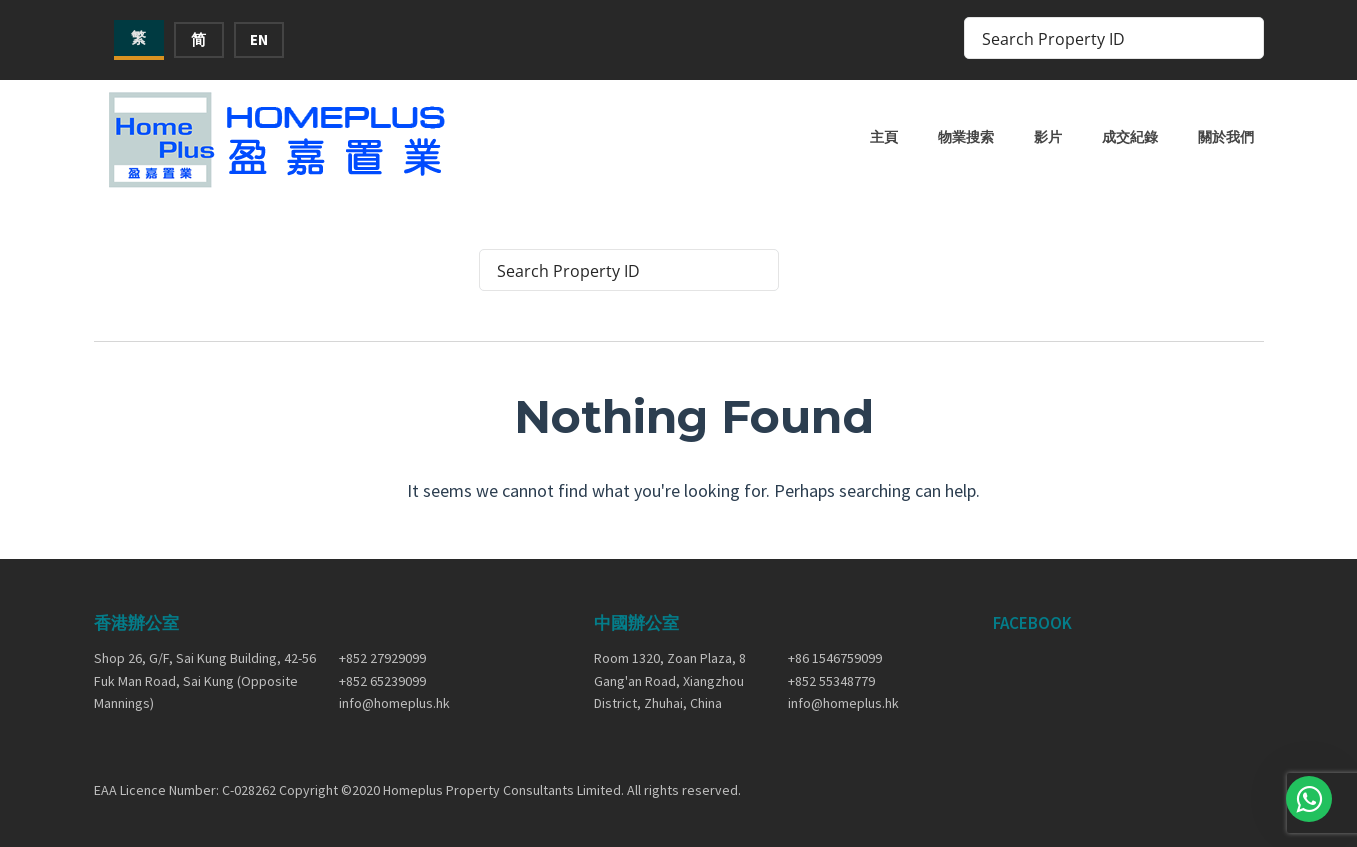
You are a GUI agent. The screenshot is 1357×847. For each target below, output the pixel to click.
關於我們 (1226, 137)
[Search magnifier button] (1243, 38)
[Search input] (1101, 38)
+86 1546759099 (835, 658)
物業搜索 (966, 137)
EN (259, 39)
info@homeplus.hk (394, 703)
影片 (1048, 137)
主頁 (884, 137)
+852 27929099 (382, 658)
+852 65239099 (382, 681)
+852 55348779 (831, 681)
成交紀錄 (1130, 137)
